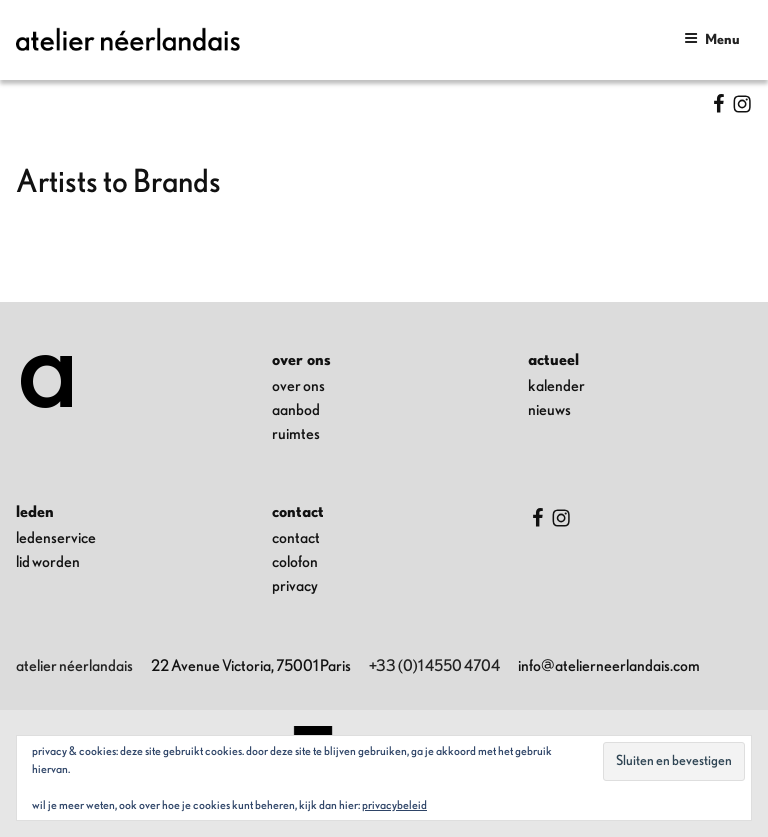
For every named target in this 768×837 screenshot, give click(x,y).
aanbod (296, 410)
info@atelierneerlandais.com (609, 666)
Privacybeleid (394, 805)
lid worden (48, 562)
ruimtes (296, 434)
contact (296, 538)
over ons (298, 386)
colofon (295, 562)
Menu (712, 38)
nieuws (549, 410)
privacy (295, 586)
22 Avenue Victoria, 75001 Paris (251, 666)
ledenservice (56, 538)
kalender (556, 386)
